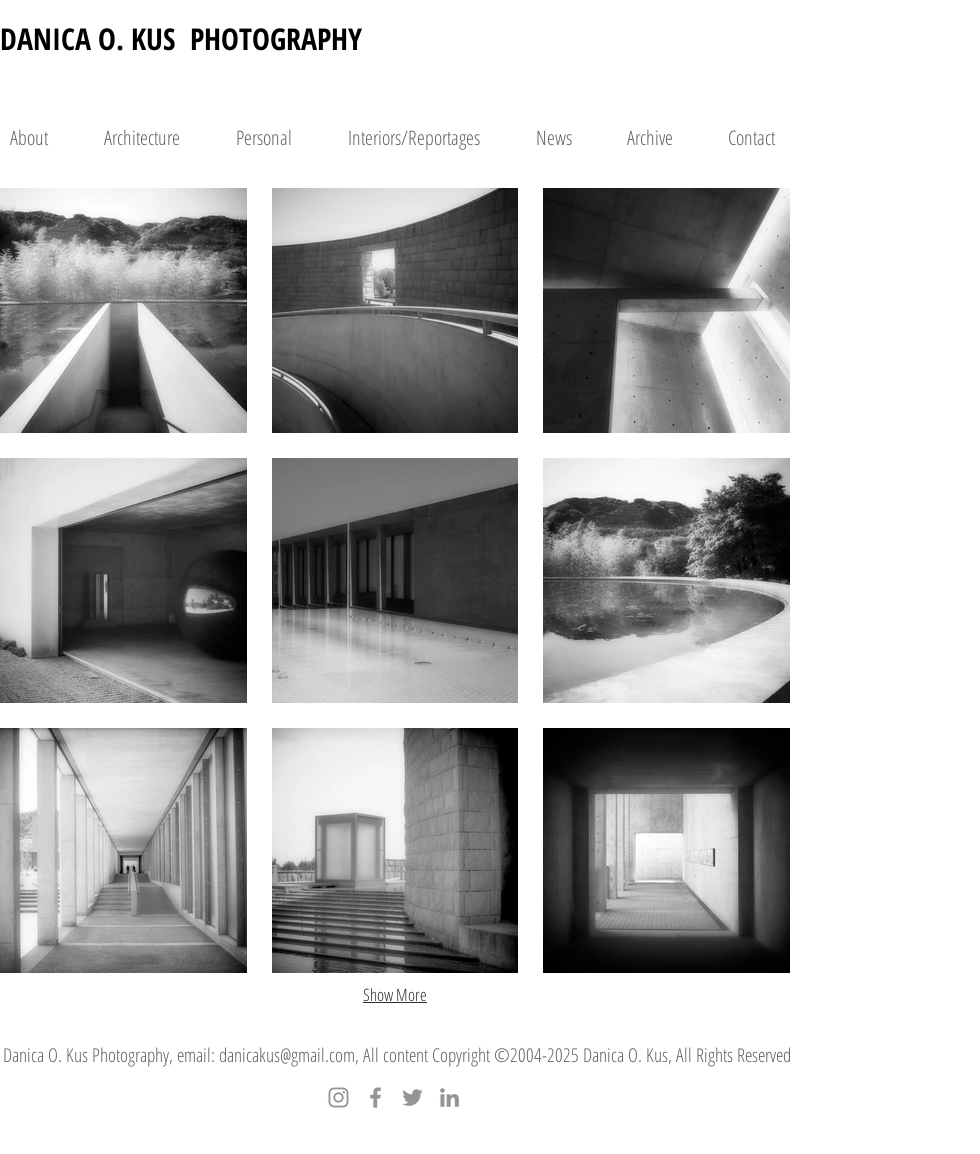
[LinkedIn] (449, 1097)
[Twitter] (412, 1097)
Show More (395, 994)
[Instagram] (338, 1097)
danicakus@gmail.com (287, 1055)
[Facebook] (375, 1097)
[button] (123, 310)
